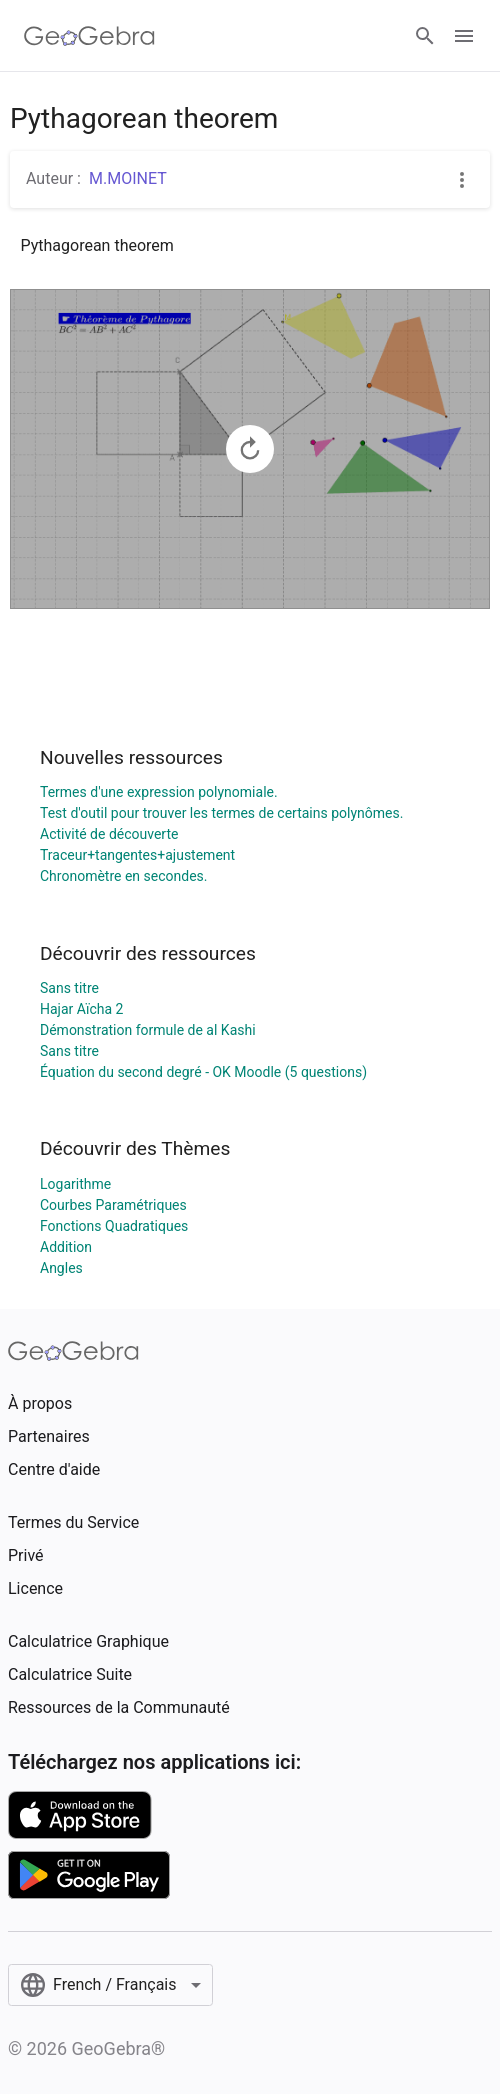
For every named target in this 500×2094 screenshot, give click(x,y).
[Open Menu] (464, 36)
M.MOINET (128, 178)
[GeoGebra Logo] (89, 36)
